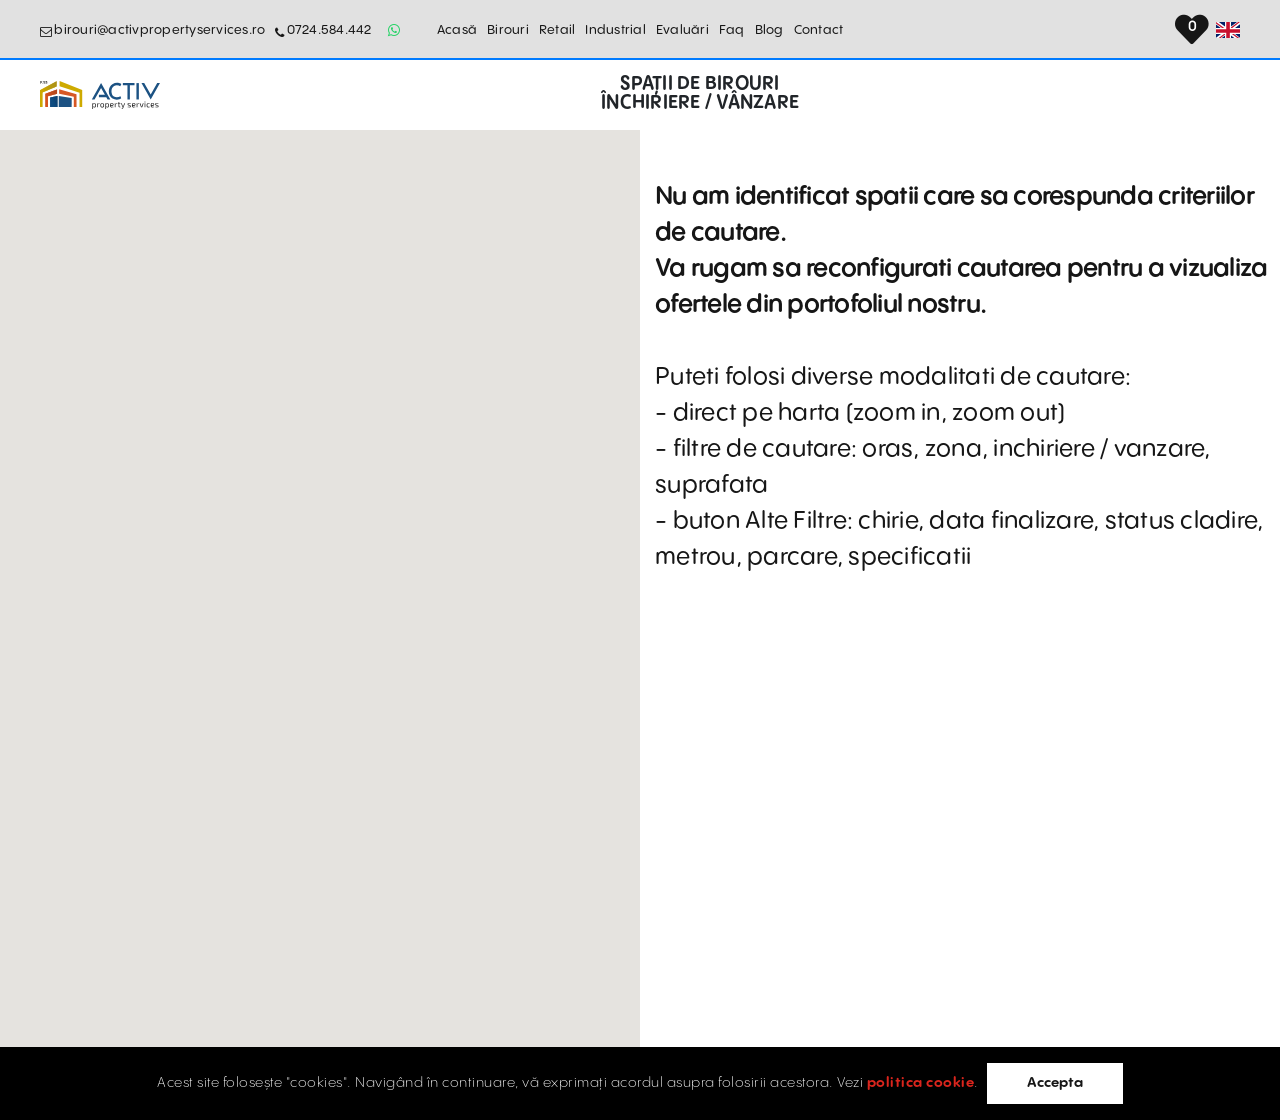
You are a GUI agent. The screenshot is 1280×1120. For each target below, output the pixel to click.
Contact (819, 30)
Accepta (1055, 1083)
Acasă (457, 30)
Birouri (508, 30)
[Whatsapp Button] (395, 30)
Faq (732, 30)
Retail (557, 30)
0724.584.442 (329, 30)
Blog (769, 30)
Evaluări (682, 30)
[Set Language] (1228, 30)
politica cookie (921, 1083)
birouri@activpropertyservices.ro (159, 30)
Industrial (615, 30)
